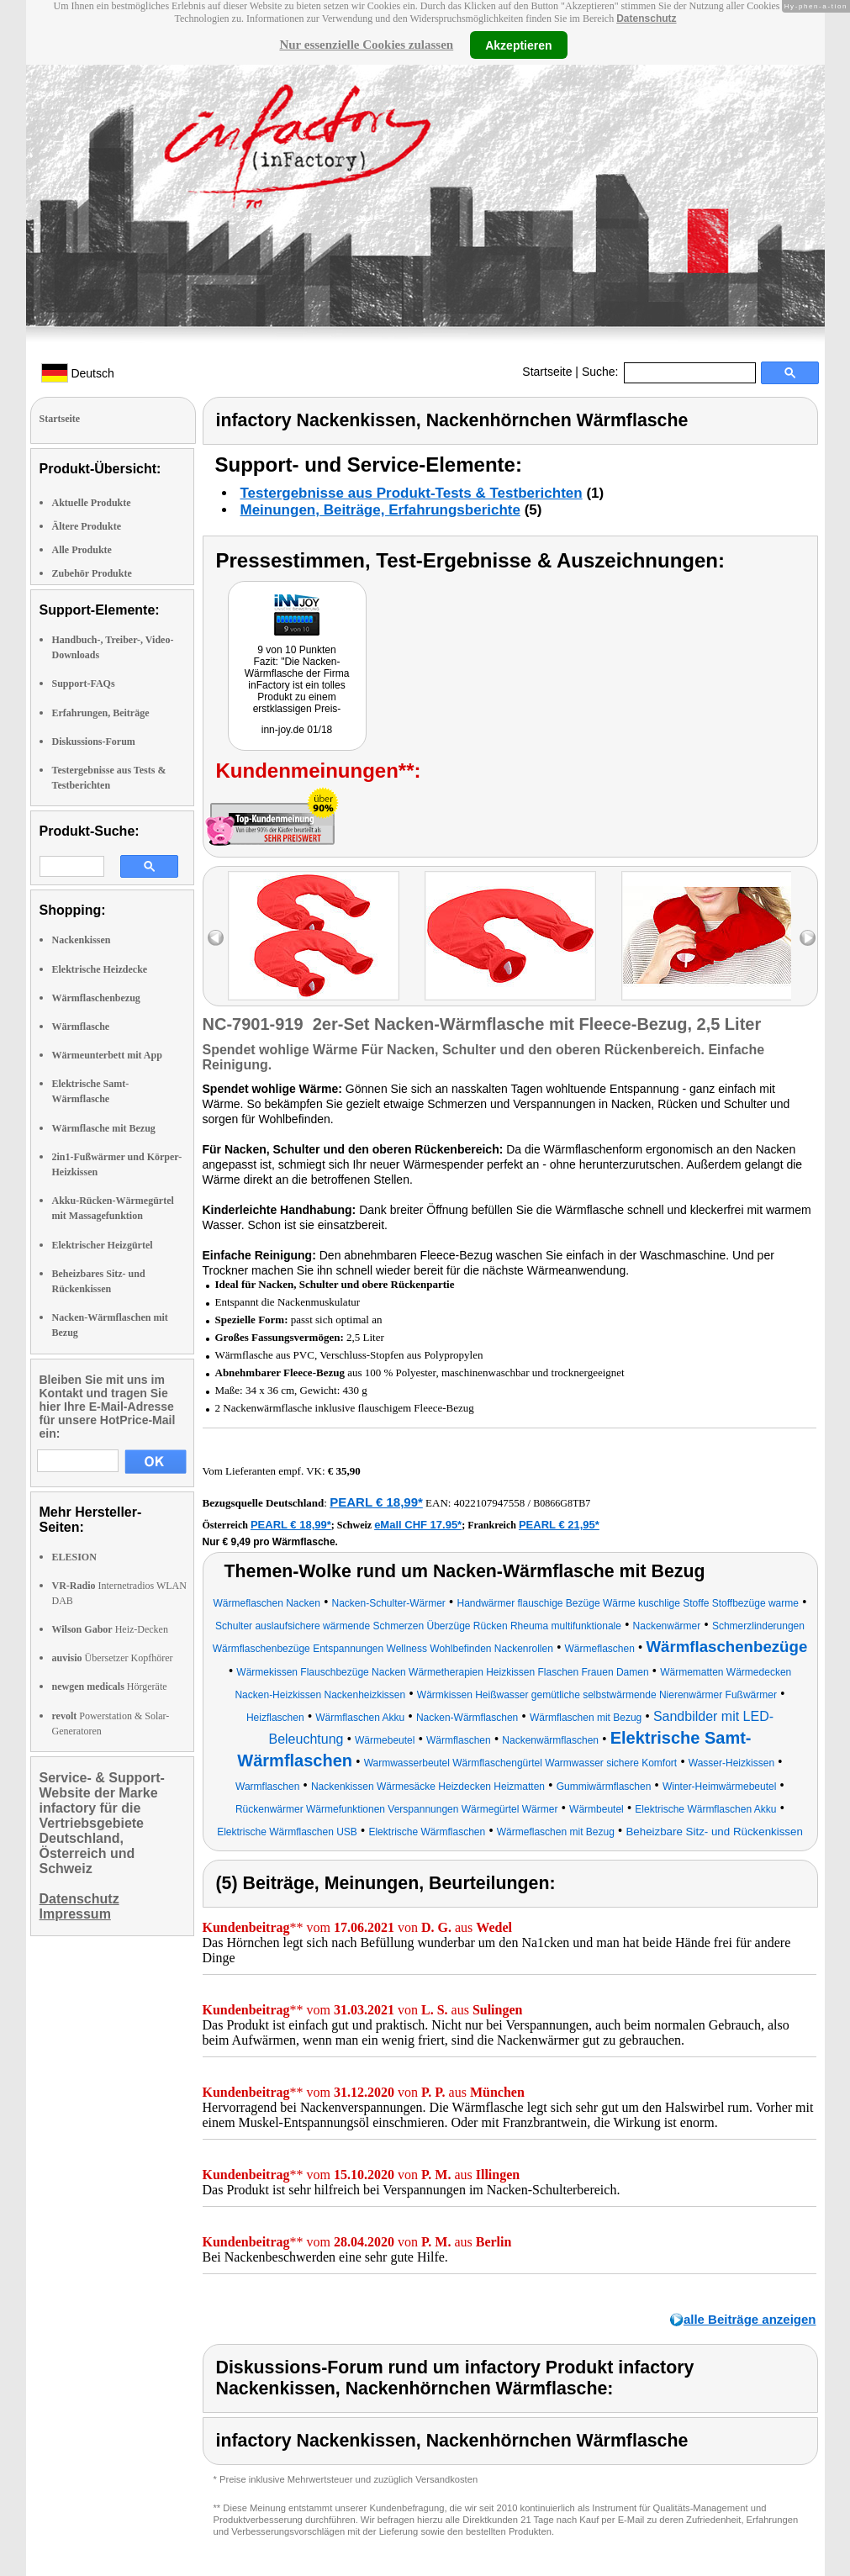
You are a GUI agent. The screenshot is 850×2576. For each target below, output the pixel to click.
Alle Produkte (82, 550)
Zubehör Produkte (92, 573)
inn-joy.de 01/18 (297, 730)
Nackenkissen (81, 940)
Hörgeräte (109, 1686)
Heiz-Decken (110, 1629)
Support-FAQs (83, 683)
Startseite (547, 371)
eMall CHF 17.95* (418, 1524)
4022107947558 (489, 1503)
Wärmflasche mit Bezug (104, 1128)
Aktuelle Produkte (91, 503)
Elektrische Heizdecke (100, 969)
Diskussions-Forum (93, 741)
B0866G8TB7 (561, 1503)
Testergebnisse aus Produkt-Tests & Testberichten (411, 493)
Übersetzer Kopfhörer (112, 1658)
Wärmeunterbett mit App (107, 1055)
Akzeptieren (518, 44)
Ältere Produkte (87, 526)
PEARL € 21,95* (559, 1524)
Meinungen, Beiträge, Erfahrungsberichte (380, 510)
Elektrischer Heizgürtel (102, 1245)
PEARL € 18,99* (376, 1502)
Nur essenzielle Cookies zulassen (366, 44)
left (216, 938)
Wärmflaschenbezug (96, 998)
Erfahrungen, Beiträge (101, 713)
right (808, 938)
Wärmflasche (81, 1026)
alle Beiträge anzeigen (750, 2319)
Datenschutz (646, 18)
